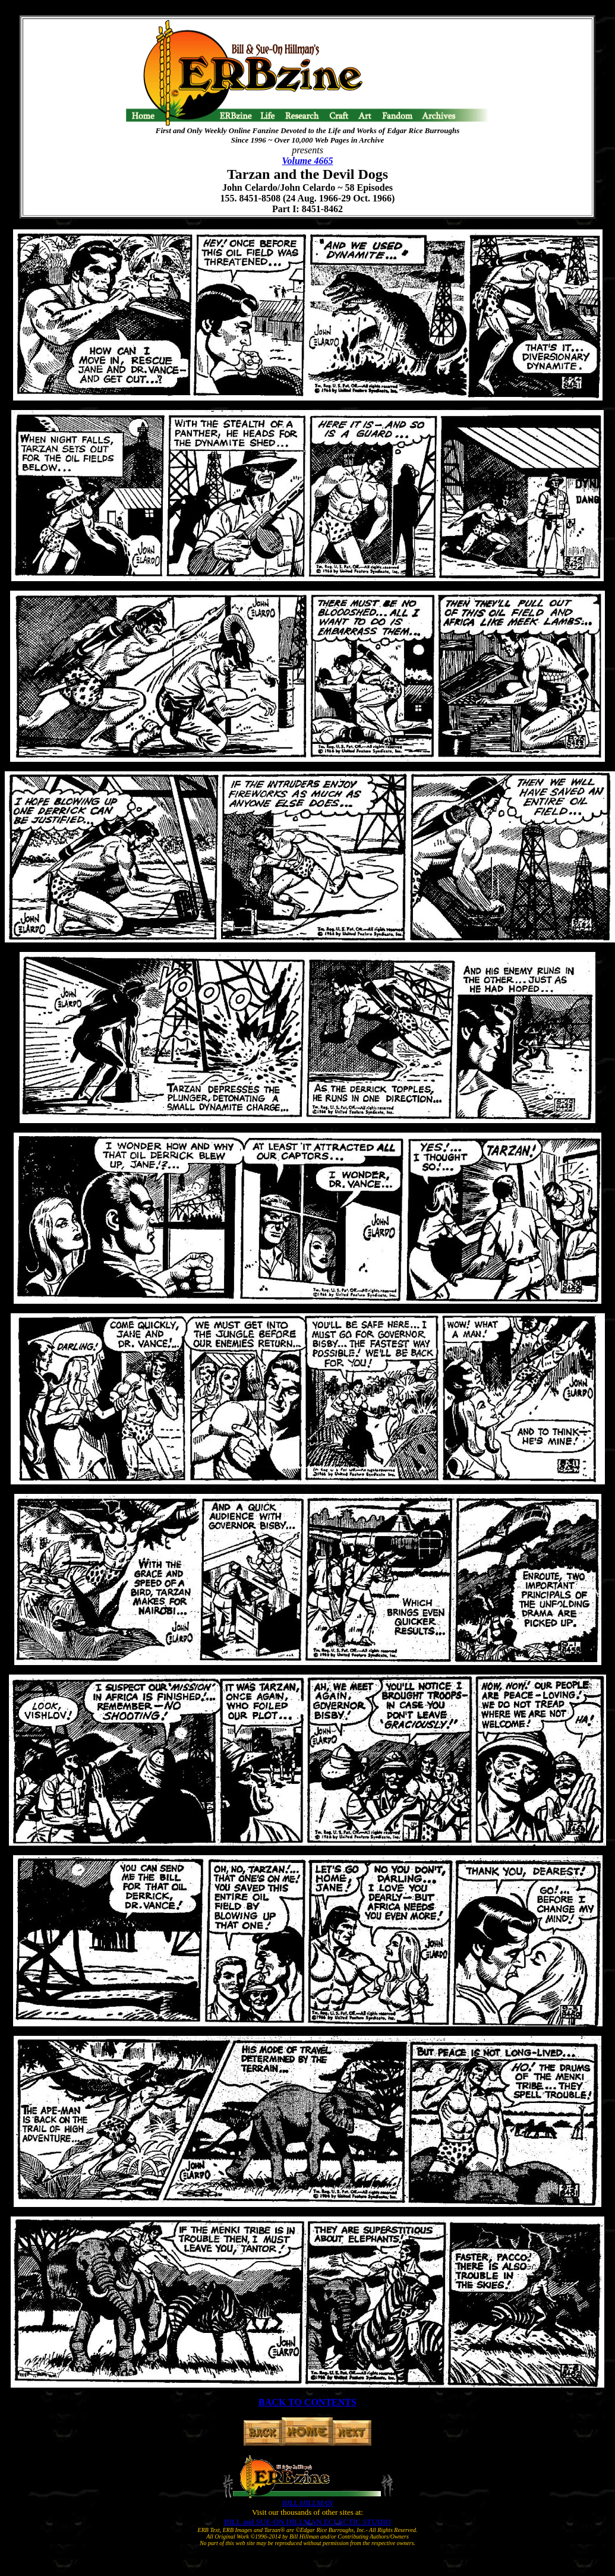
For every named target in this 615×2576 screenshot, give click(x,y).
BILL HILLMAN (307, 2502)
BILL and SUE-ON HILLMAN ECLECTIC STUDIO (307, 2521)
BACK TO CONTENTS (307, 2402)
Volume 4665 (307, 161)
